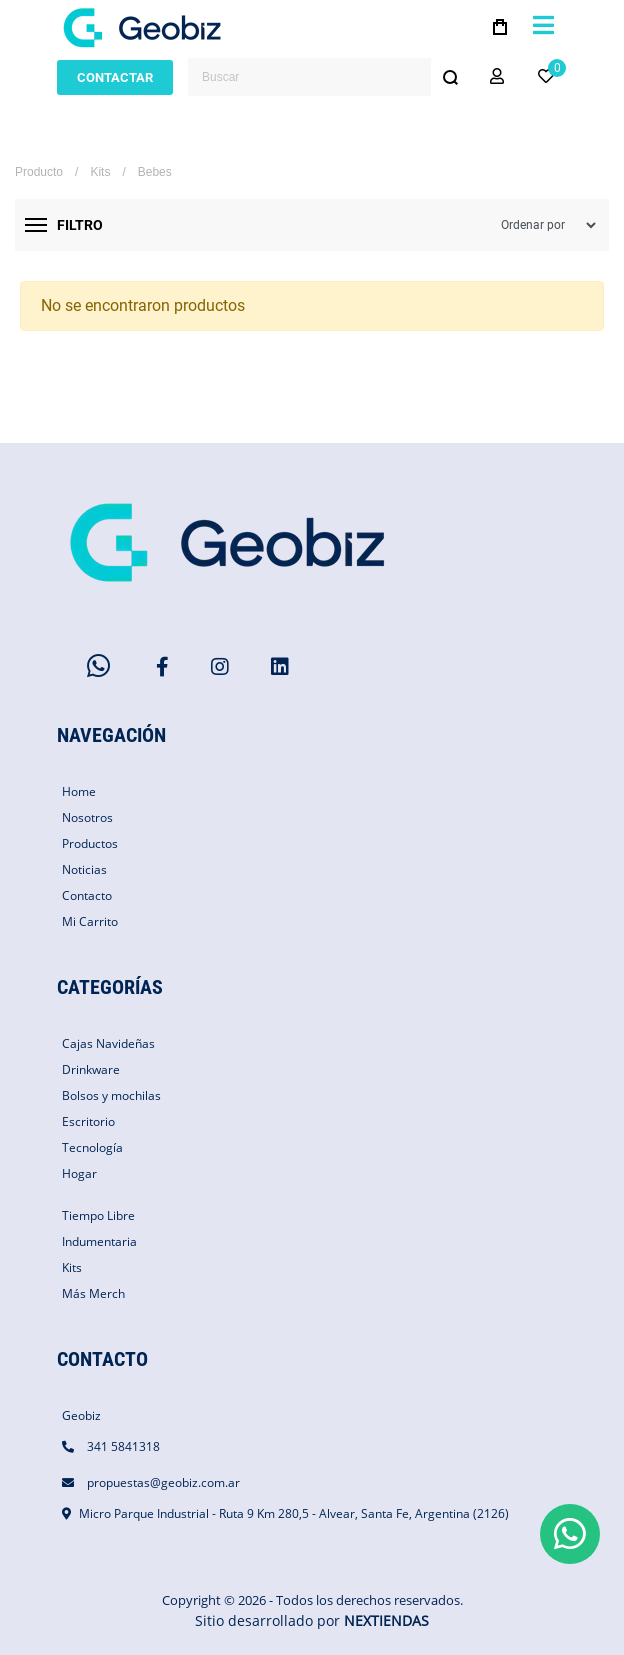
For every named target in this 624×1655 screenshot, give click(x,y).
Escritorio (88, 1121)
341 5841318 (123, 1446)
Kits (100, 172)
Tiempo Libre (98, 1215)
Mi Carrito (90, 921)
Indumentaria (99, 1241)
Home (79, 791)
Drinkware (91, 1069)
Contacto (87, 895)
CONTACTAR (115, 77)
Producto (39, 172)
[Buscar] (450, 77)
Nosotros (87, 817)
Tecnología (92, 1147)
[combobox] (328, 77)
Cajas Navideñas (108, 1043)
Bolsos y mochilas (111, 1095)
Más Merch (93, 1293)
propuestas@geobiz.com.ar (163, 1482)
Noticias (84, 869)
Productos (90, 843)
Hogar (79, 1173)
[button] (497, 77)
